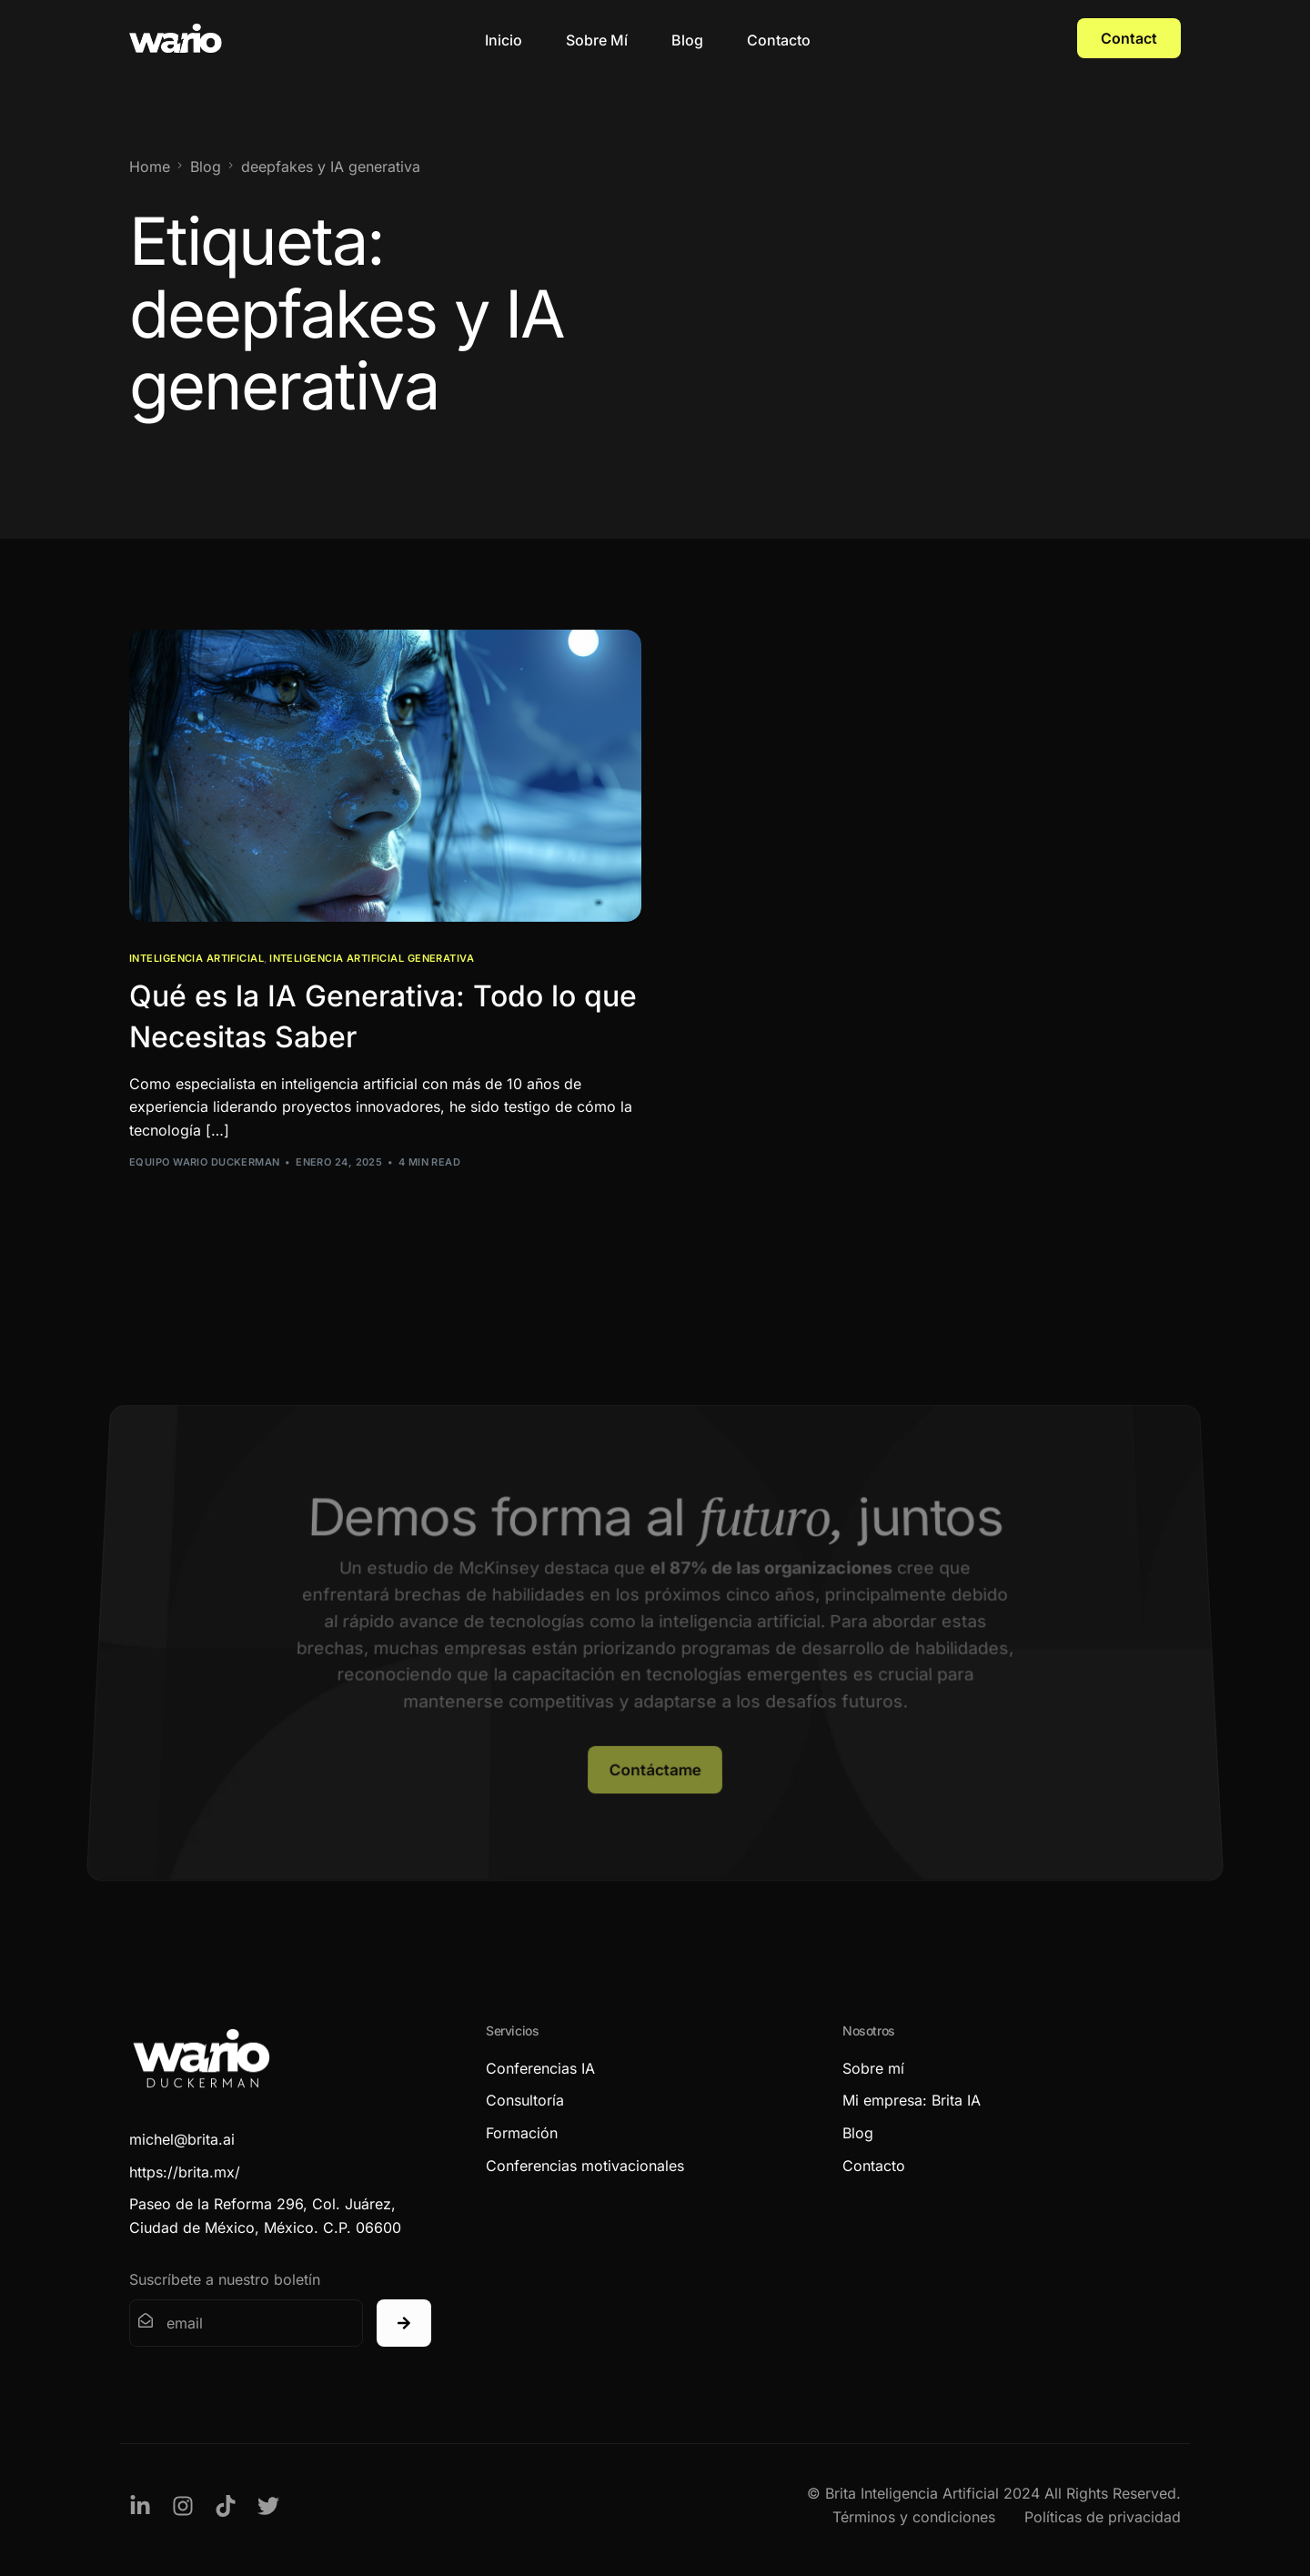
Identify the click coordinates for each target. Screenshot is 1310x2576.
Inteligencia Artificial (196, 959)
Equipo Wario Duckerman (204, 1162)
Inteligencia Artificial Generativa (371, 959)
